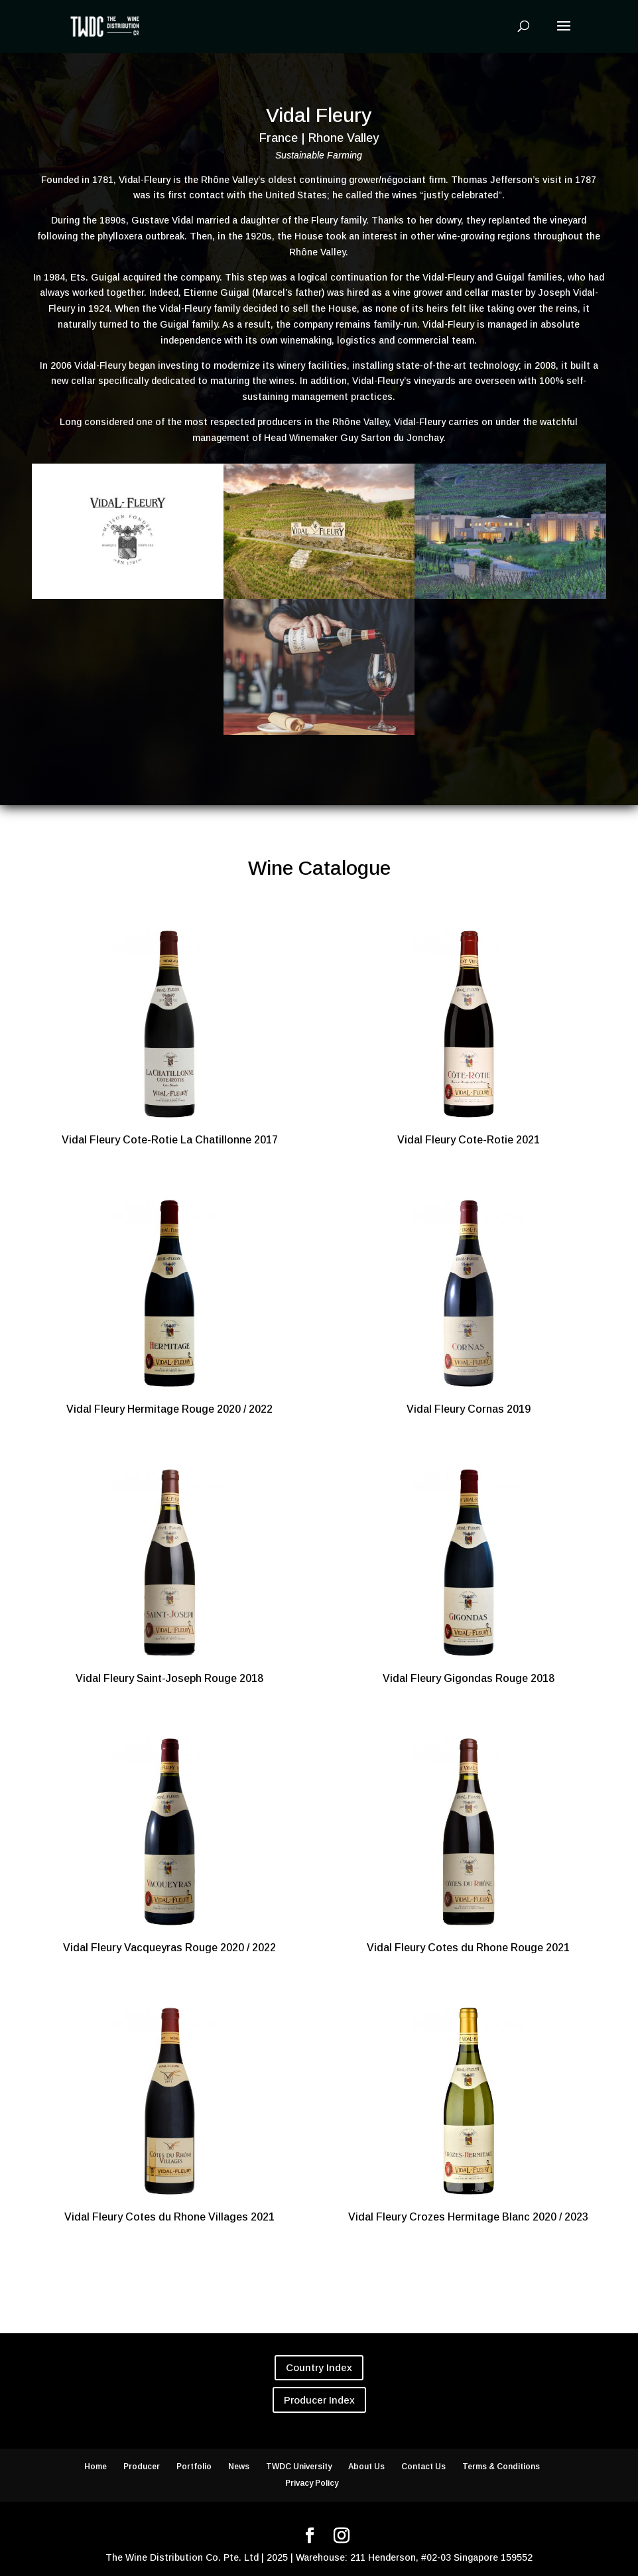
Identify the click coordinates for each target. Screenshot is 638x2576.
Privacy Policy (311, 2483)
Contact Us (423, 2466)
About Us (366, 2466)
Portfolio (194, 2466)
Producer (141, 2466)
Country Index (319, 2367)
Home (95, 2466)
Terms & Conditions (501, 2466)
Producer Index (319, 2400)
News (238, 2466)
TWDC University (299, 2466)
